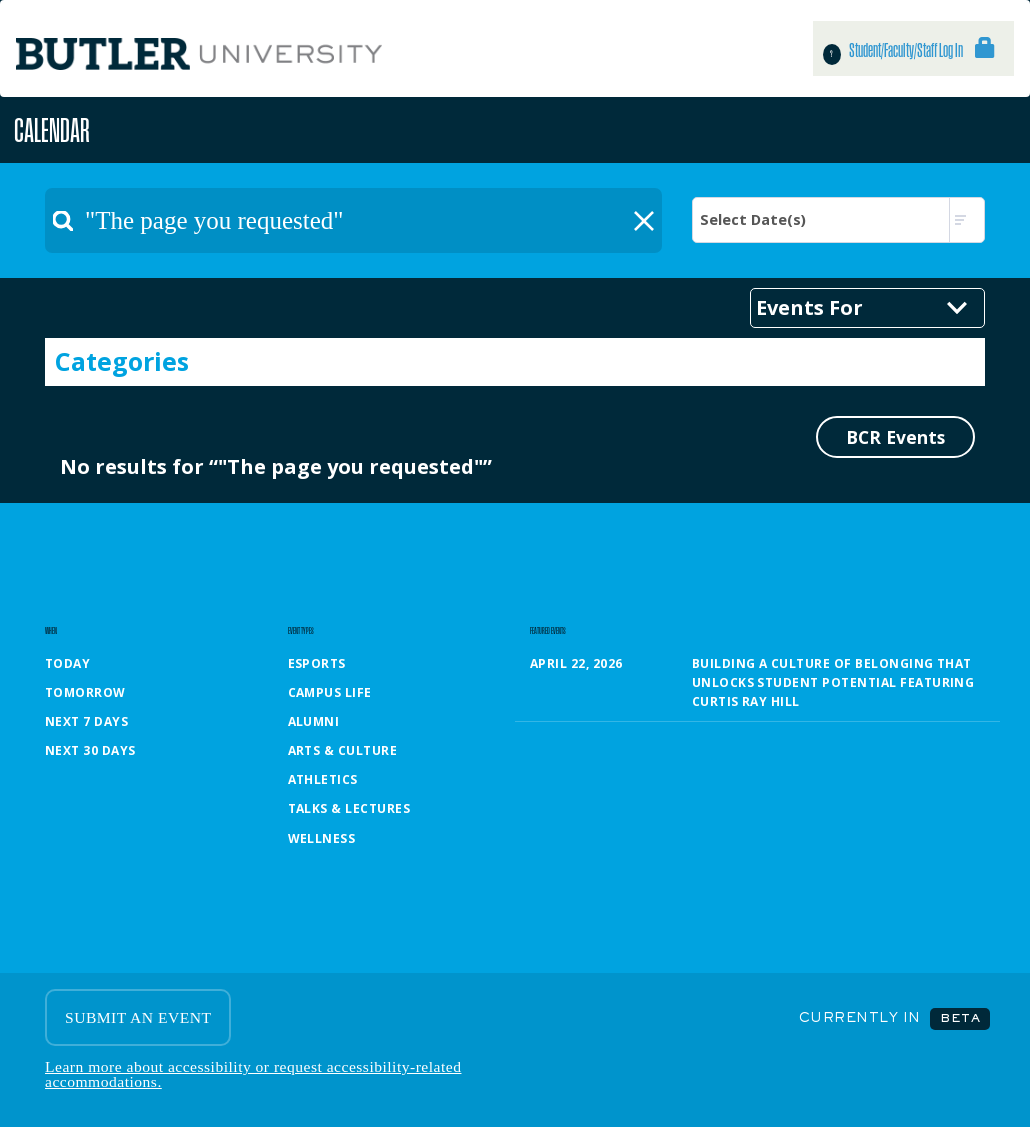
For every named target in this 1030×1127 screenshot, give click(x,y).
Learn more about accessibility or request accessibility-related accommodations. (253, 1074)
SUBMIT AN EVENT (138, 1017)
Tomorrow (85, 692)
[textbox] (353, 220)
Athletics (323, 779)
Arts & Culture (343, 750)
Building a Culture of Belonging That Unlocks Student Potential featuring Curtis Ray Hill (833, 682)
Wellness (322, 838)
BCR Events (895, 437)
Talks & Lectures (349, 808)
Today (67, 663)
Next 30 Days (90, 750)
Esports (317, 663)
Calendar (52, 129)
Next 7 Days (86, 721)
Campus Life (330, 692)
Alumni (314, 721)
